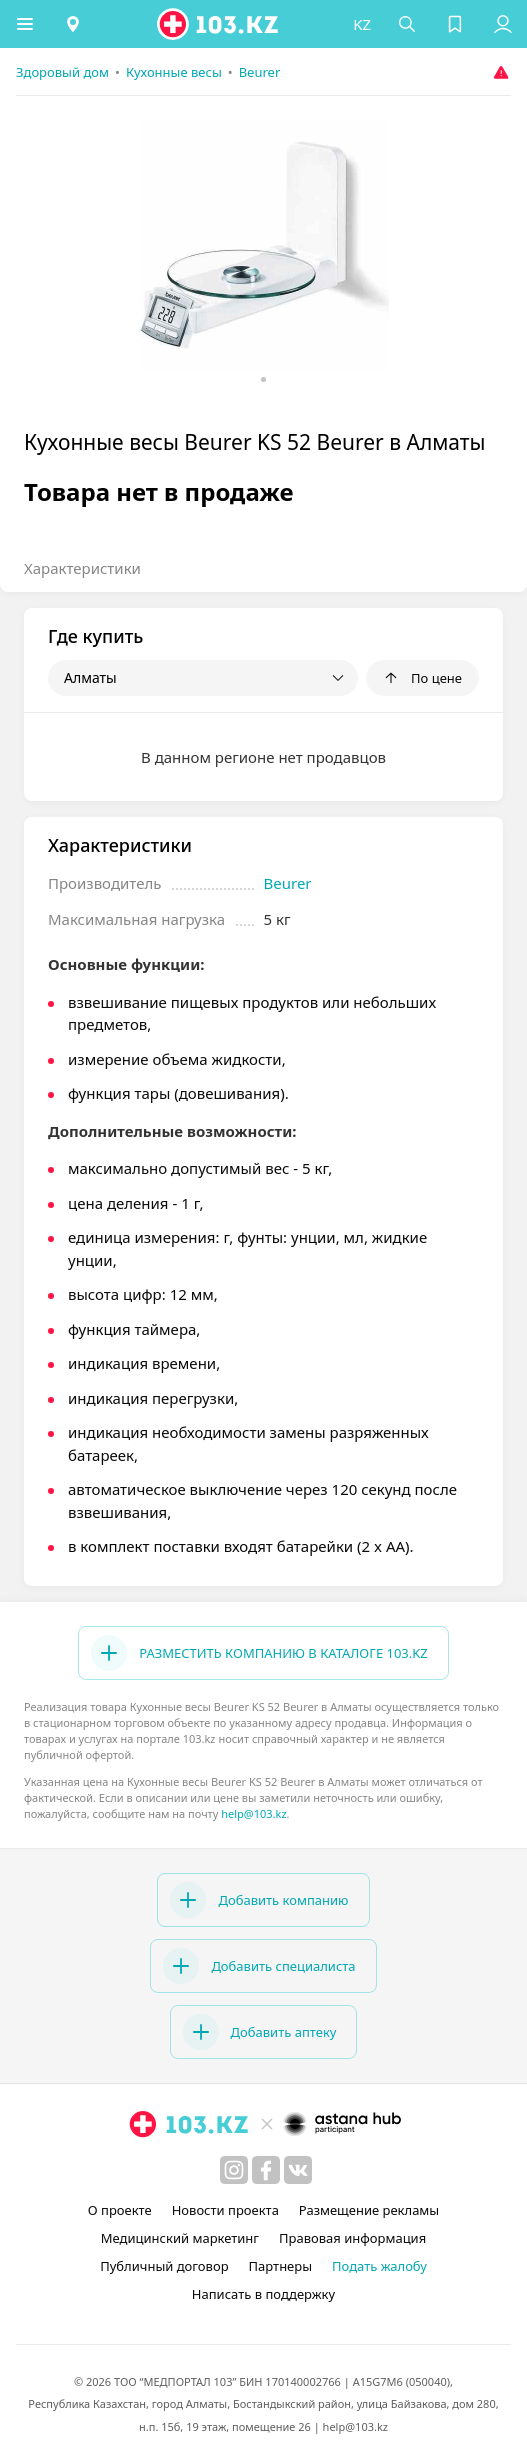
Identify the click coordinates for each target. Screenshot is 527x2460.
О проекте (120, 2210)
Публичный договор (164, 2266)
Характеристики (82, 568)
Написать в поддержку (263, 2294)
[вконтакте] (298, 2170)
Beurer (288, 883)
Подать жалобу (379, 2266)
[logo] (219, 24)
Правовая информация (352, 2238)
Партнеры (281, 2266)
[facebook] (266, 2170)
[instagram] (234, 2170)
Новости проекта (225, 2210)
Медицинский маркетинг (180, 2238)
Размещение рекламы (369, 2210)
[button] (25, 24)
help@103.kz (253, 1813)
